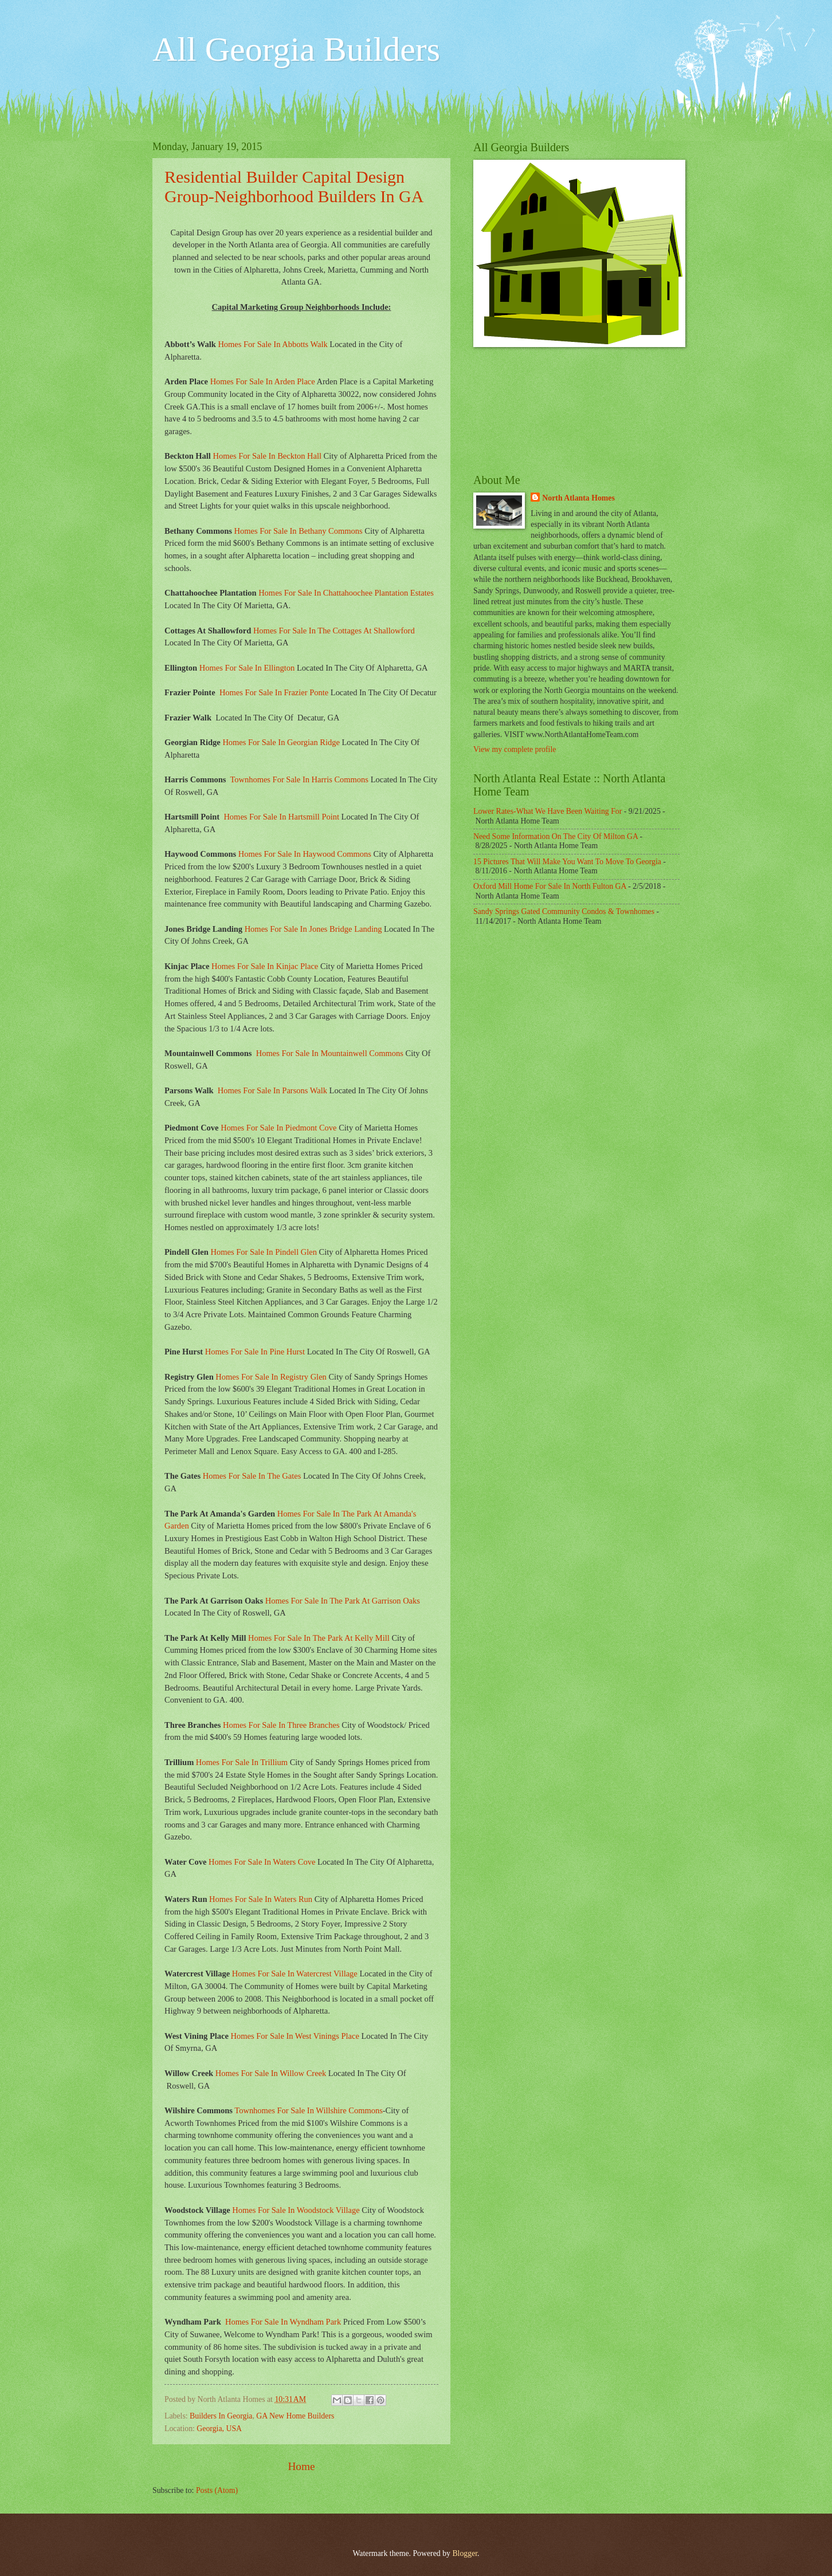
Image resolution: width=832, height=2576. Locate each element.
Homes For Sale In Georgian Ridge (281, 742)
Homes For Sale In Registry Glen (271, 1376)
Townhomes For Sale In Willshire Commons (308, 2110)
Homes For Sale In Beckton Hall (267, 455)
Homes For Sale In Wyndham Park (283, 2321)
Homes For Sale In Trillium (242, 1762)
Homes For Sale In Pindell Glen (263, 1252)
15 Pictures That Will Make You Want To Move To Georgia (567, 861)
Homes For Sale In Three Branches (281, 1725)
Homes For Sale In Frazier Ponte (275, 692)
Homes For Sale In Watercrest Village (295, 1973)
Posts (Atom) (217, 2490)
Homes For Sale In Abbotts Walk (272, 344)
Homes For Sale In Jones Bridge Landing (313, 928)
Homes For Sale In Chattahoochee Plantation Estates (346, 592)
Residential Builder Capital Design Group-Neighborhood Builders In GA (293, 186)
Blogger (464, 2553)
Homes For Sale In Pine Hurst (255, 1351)
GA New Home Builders (295, 2416)
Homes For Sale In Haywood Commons (304, 853)
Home (301, 2466)
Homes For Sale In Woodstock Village (295, 2210)
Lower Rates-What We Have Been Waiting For (547, 811)
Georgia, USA (219, 2428)
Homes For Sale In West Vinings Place (295, 2036)
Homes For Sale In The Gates (252, 1475)
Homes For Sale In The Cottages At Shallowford (334, 630)
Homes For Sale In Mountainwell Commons (329, 1053)
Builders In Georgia (221, 2416)
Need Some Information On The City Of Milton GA (555, 836)
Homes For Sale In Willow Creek (270, 2073)
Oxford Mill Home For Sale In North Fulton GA (549, 886)
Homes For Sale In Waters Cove (262, 1861)
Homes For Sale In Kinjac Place (264, 966)
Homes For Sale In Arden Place (262, 381)
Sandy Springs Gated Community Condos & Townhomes (563, 911)
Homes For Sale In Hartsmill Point (281, 816)
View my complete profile (514, 749)
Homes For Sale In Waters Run (260, 1899)
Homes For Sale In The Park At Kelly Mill (319, 1638)
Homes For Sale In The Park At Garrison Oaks (342, 1600)
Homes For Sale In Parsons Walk (272, 1090)
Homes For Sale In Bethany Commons (298, 530)
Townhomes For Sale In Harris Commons (298, 779)
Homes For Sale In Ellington (247, 667)
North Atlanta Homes (578, 498)
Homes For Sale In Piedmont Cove (278, 1127)
